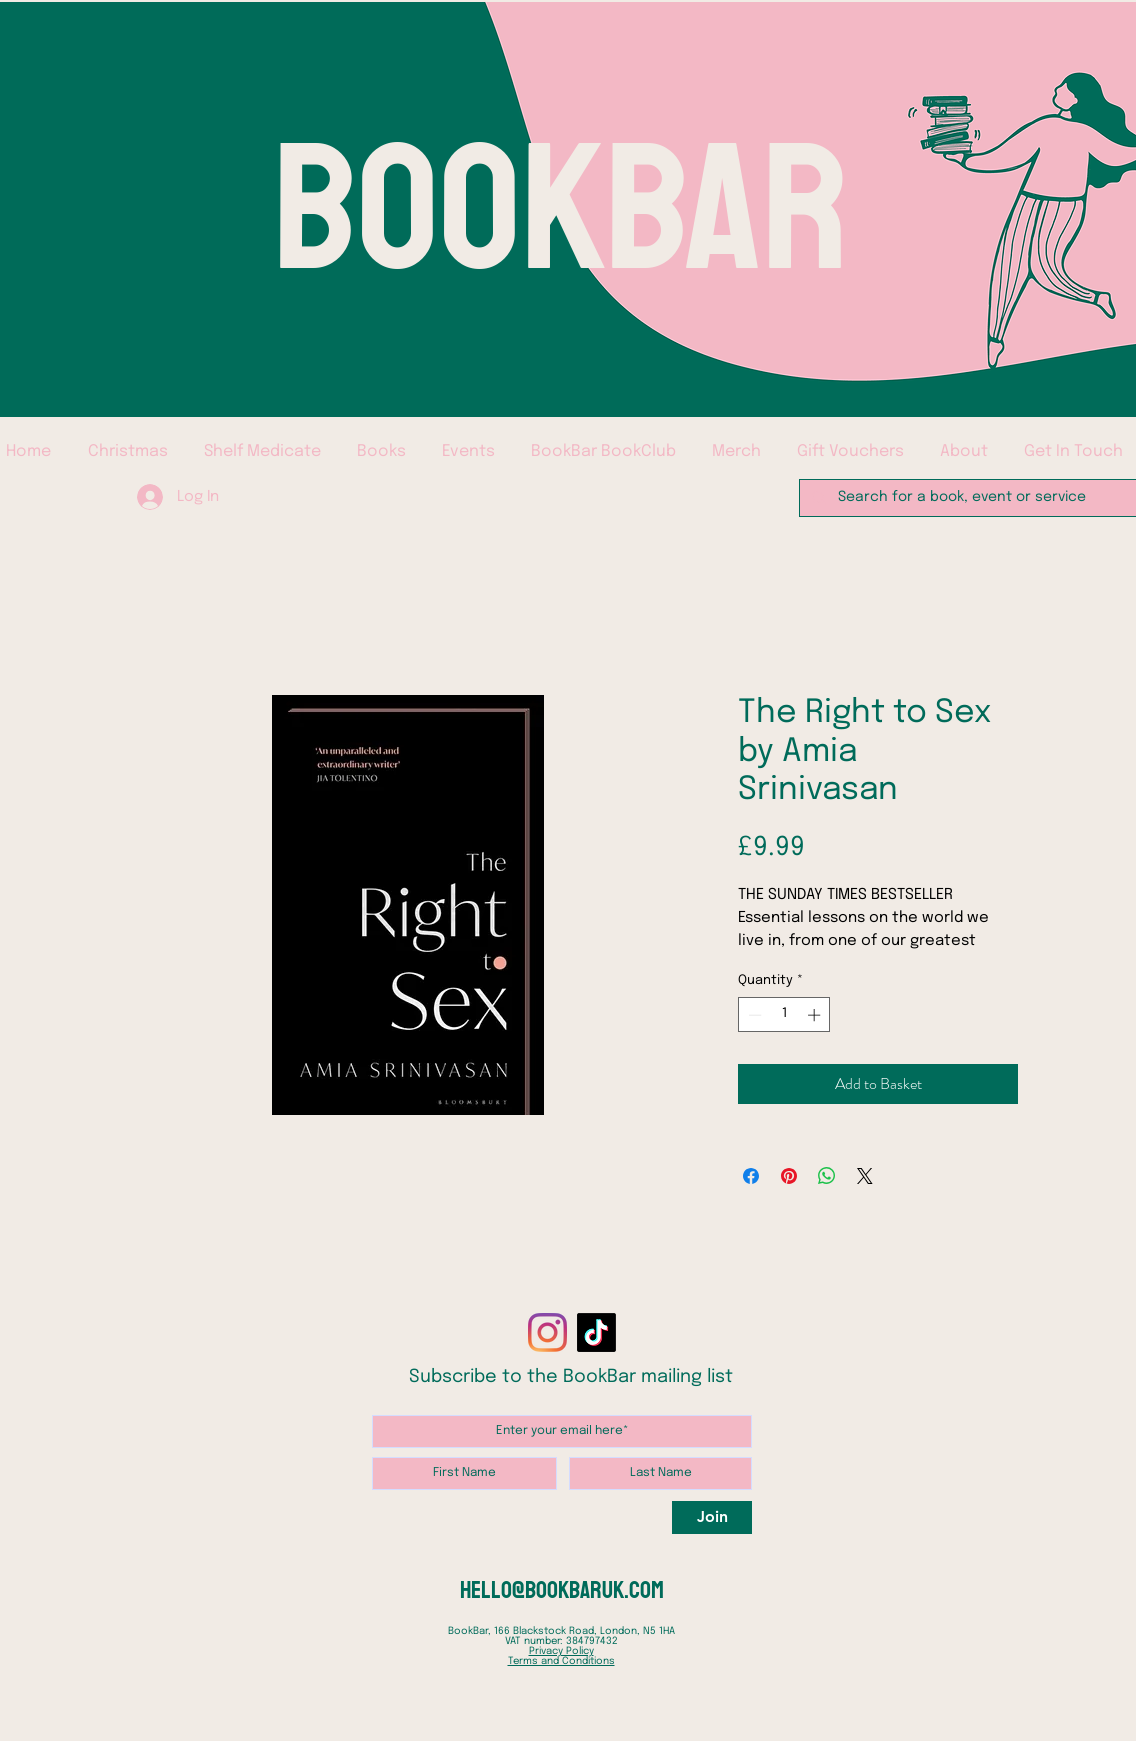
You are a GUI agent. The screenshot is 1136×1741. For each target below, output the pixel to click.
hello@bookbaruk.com (562, 1590)
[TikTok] (596, 1332)
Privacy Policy (561, 1651)
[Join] (712, 1517)
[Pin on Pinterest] (789, 1176)
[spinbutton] (784, 1015)
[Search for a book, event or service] (967, 498)
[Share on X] (865, 1176)
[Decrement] (753, 1015)
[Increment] (816, 1015)
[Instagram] (547, 1332)
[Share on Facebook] (751, 1176)
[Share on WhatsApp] (827, 1176)
